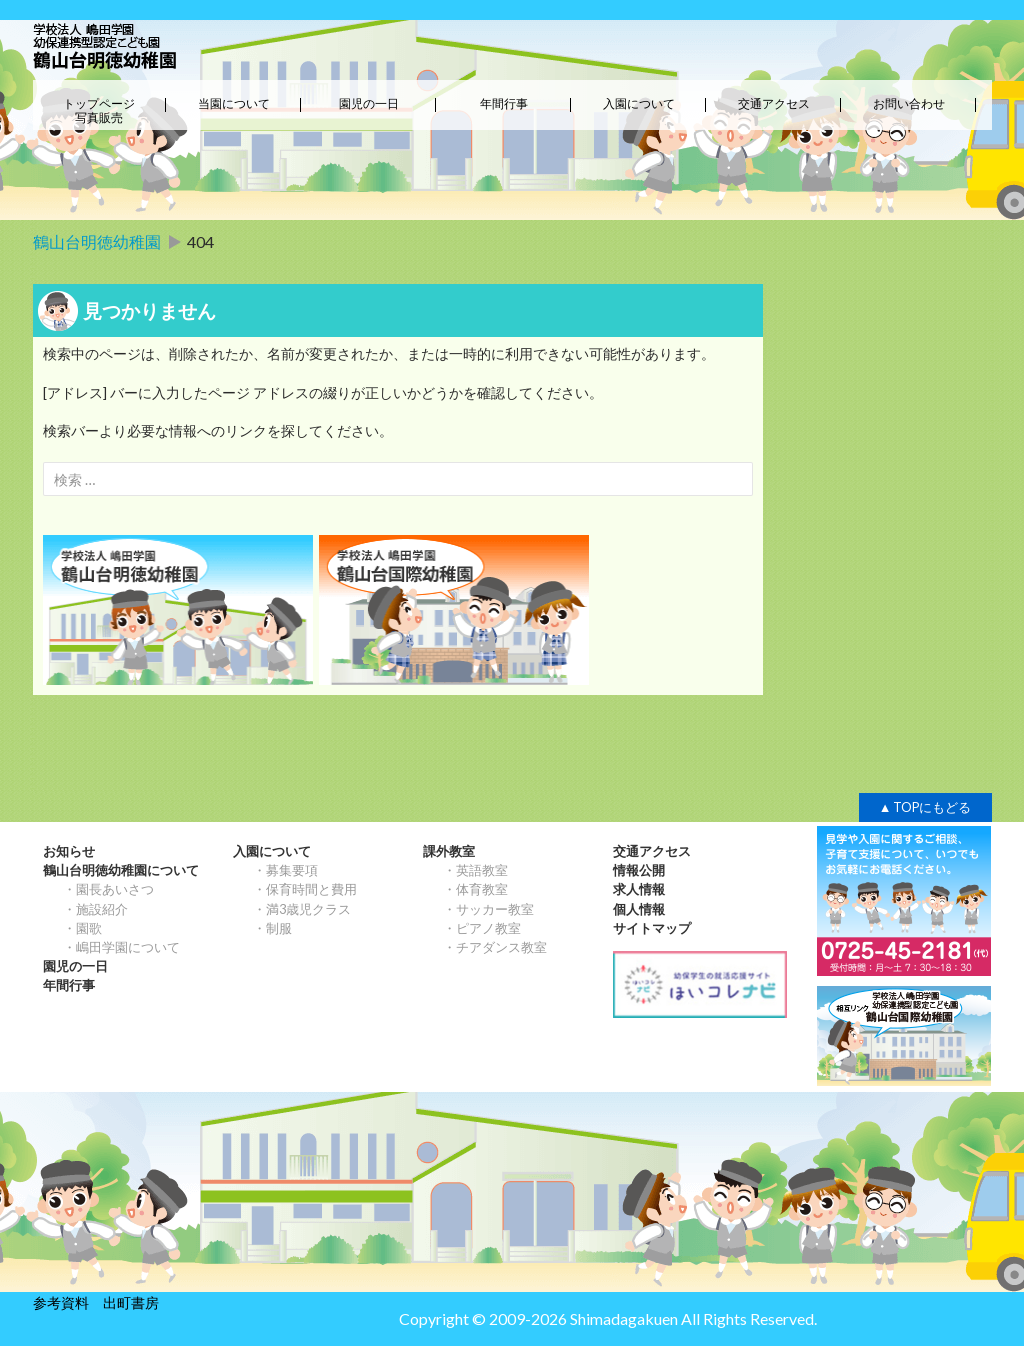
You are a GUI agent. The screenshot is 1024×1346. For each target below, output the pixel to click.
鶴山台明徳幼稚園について (121, 870)
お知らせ (69, 851)
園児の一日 (369, 104)
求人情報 (639, 889)
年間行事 (504, 104)
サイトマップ (652, 928)
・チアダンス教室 (495, 947)
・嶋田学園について (121, 947)
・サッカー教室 (488, 909)
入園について (639, 104)
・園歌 (82, 928)
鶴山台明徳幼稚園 (97, 241)
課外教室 (449, 851)
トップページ (99, 104)
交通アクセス (774, 104)
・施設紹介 (95, 909)
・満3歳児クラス (302, 909)
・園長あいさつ (108, 889)
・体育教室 (475, 889)
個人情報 (639, 909)
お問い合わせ (909, 104)
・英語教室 (475, 870)
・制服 (272, 928)
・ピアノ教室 (482, 928)
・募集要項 (285, 870)
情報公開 (639, 870)
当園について (234, 104)
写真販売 (99, 118)
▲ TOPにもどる (925, 807)
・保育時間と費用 (305, 889)
